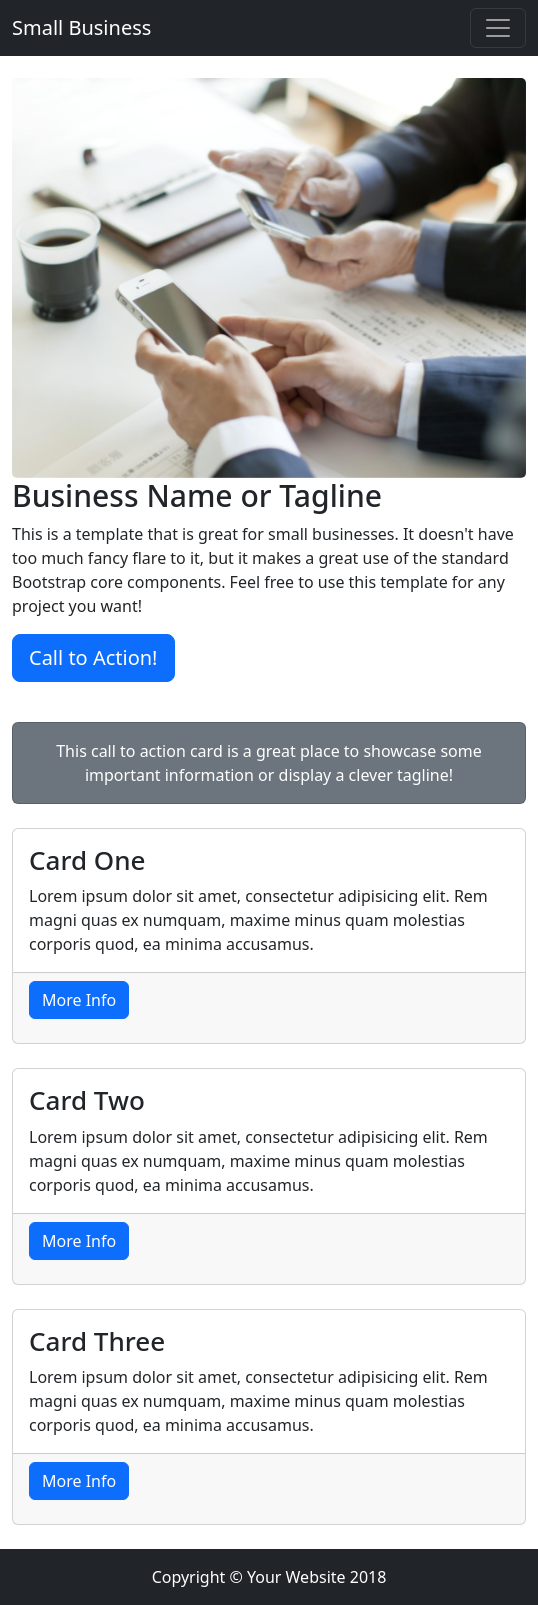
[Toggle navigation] (498, 28)
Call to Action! (93, 657)
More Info (79, 1000)
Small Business (81, 27)
